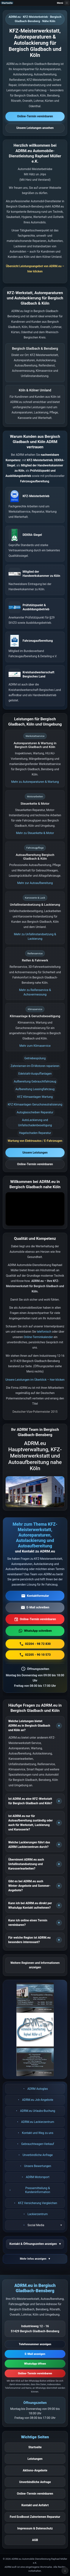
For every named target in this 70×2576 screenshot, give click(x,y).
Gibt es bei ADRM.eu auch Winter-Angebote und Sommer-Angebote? (29, 1885)
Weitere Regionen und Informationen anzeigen (35, 1965)
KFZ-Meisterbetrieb (36, 496)
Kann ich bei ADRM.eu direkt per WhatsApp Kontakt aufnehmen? (30, 1905)
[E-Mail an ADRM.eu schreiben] (35, 1608)
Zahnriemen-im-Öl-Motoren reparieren (35, 1066)
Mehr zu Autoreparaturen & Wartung (35, 782)
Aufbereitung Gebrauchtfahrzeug (35, 1081)
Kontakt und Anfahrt (35, 2505)
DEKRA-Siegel (32, 535)
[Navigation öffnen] (67, 2)
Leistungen (34, 2459)
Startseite (7, 2)
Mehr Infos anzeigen (33, 2258)
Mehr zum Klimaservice (35, 1045)
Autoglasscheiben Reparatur (35, 1112)
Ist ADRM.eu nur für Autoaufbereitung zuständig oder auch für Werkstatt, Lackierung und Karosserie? (30, 1822)
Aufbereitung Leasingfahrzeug (35, 1089)
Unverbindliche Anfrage (35, 2482)
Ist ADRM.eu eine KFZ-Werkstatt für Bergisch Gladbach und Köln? (30, 1801)
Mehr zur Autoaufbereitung (35, 883)
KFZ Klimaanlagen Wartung (35, 1097)
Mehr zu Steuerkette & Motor (35, 833)
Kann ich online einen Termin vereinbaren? (27, 1923)
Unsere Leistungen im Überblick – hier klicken (34, 1379)
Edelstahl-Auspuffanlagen (35, 1073)
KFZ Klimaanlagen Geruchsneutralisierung (35, 1104)
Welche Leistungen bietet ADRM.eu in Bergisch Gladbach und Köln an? (29, 1725)
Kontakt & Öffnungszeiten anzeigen (33, 2244)
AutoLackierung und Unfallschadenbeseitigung (35, 1122)
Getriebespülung (35, 1058)
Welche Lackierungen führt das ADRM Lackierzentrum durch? (29, 1845)
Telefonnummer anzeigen (35, 2344)
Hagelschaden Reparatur (35, 1133)
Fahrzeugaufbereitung (38, 640)
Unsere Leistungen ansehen (35, 128)
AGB (35, 2540)
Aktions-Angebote (35, 2470)
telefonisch (44, 1331)
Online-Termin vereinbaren (35, 116)
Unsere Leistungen (35, 1152)
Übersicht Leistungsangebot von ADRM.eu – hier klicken (35, 268)
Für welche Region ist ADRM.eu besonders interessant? (29, 1940)
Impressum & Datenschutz (35, 2528)
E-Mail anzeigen (35, 2354)
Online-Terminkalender (38, 1337)
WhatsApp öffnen (35, 2363)
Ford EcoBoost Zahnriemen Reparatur (35, 2517)
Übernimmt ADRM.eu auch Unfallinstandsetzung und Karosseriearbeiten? (26, 1864)
